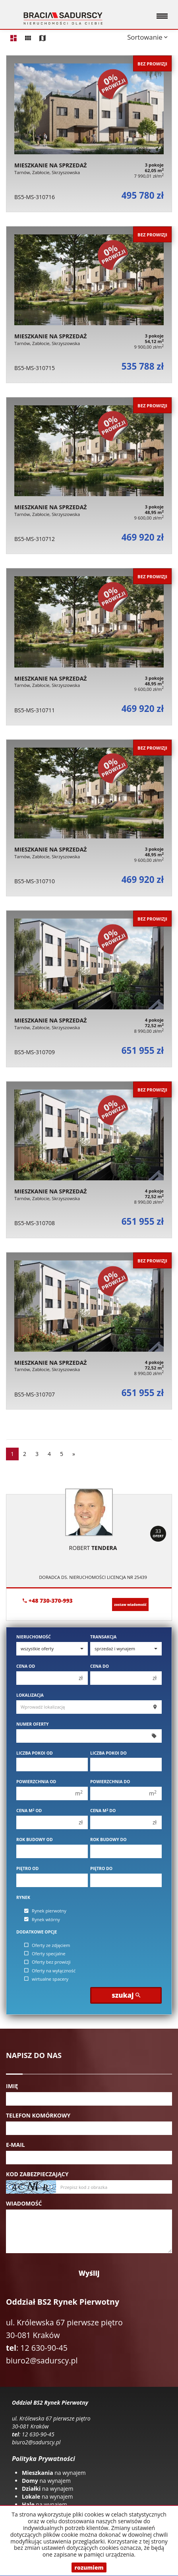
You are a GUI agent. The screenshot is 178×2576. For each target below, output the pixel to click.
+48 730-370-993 (48, 1600)
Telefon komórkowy (38, 2115)
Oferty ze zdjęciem (47, 1945)
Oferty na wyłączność (49, 1971)
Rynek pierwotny (45, 1911)
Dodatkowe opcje (36, 1932)
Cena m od (29, 1810)
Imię (12, 2086)
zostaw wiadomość (130, 1604)
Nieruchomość (33, 1637)
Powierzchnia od (36, 1781)
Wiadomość (24, 2203)
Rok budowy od (34, 1839)
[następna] (74, 1454)
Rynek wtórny (42, 1919)
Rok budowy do (108, 1839)
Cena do (99, 1666)
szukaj (126, 1995)
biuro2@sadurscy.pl (41, 2360)
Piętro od (27, 1868)
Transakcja (103, 1637)
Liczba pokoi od (34, 1753)
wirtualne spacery (46, 1979)
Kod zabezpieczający (37, 2174)
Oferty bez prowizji (47, 1962)
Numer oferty (32, 1724)
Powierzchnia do (110, 1781)
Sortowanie (147, 37)
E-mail (15, 2144)
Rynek (23, 1897)
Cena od (25, 1666)
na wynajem (54, 2472)
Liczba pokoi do (108, 1753)
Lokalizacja (30, 1695)
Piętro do (101, 1868)
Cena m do (103, 1810)
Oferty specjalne (45, 1953)
